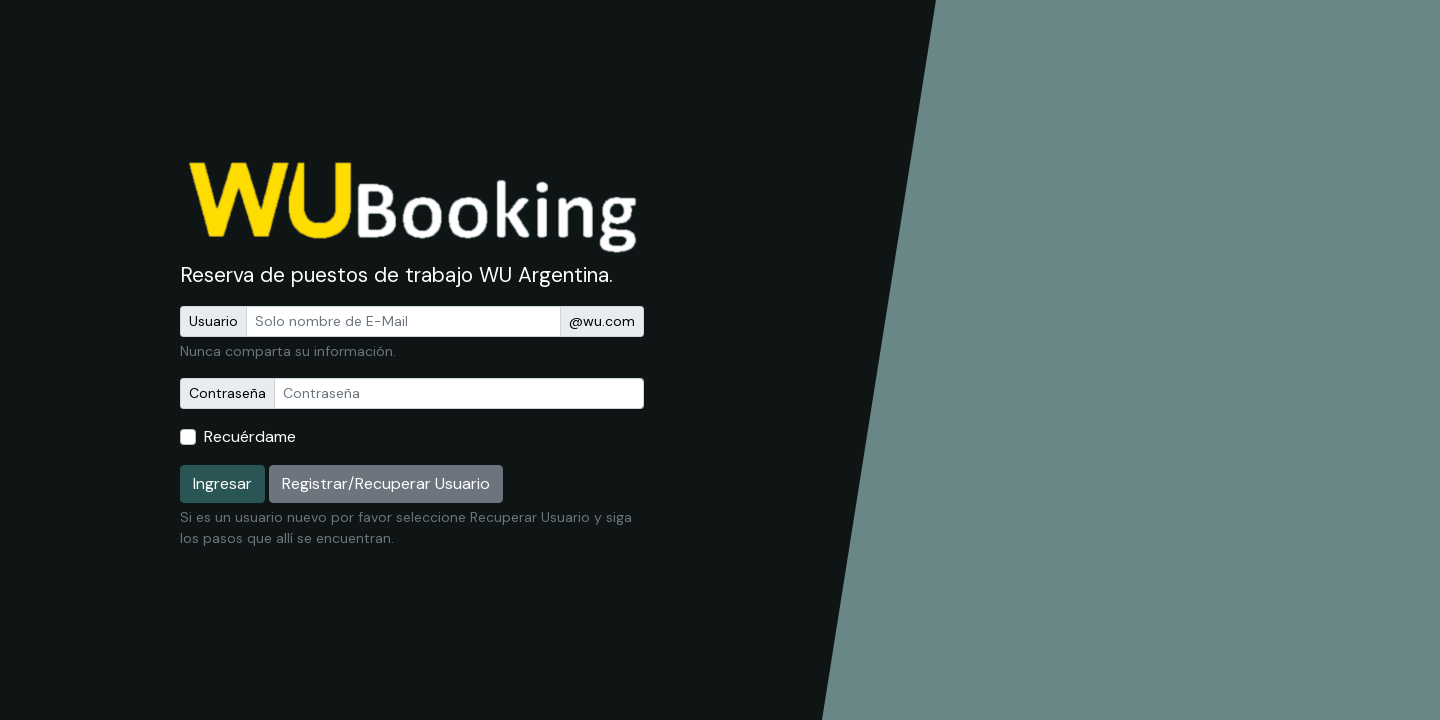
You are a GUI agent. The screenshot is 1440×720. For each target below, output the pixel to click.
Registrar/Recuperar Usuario (386, 483)
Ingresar (222, 483)
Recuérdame (250, 436)
